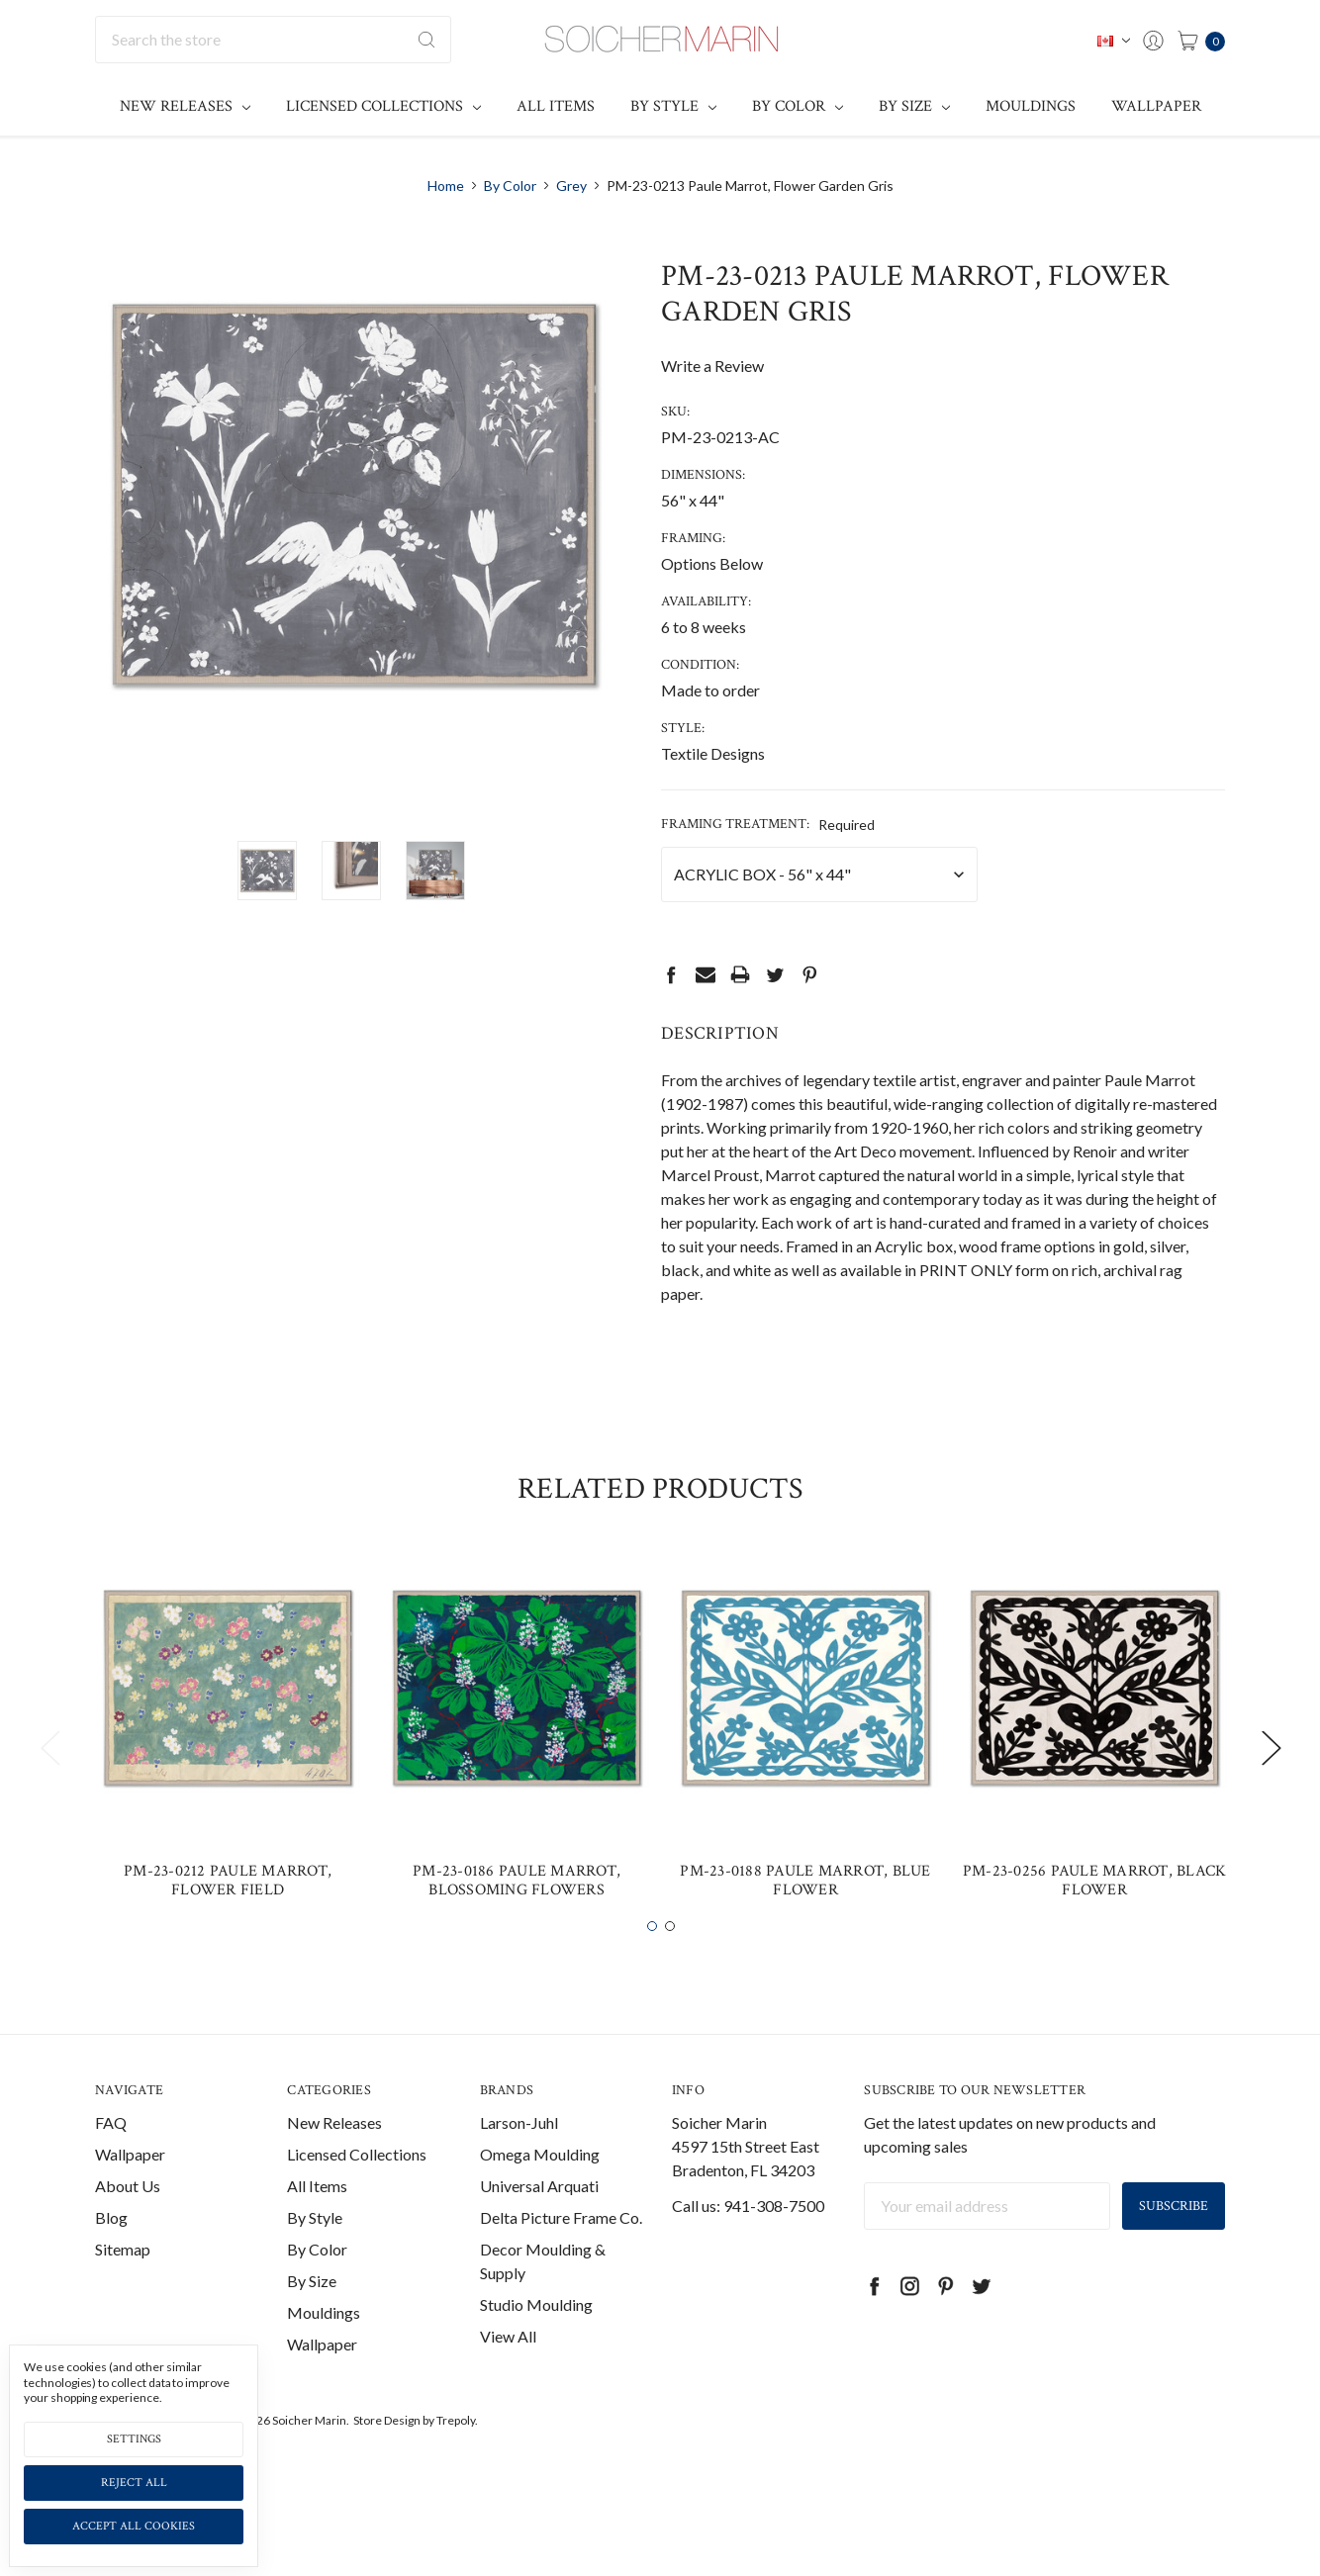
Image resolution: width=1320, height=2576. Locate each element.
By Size (914, 106)
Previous (49, 1796)
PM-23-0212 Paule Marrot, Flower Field (227, 1930)
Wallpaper (1156, 106)
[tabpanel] (227, 1785)
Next (1270, 1796)
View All (508, 2385)
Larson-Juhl (519, 2171)
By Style (673, 106)
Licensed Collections (383, 106)
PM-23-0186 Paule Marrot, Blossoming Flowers (516, 1930)
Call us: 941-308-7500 (748, 2255)
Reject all (134, 2482)
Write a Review (712, 365)
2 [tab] (670, 1975)
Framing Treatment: (768, 824)
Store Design (387, 2469)
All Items (556, 106)
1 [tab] (652, 1975)
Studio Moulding (536, 2354)
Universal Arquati (539, 2235)
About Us (127, 2235)
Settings (134, 2439)
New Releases (185, 106)
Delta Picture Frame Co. (561, 2266)
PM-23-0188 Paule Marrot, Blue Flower (805, 1930)
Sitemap (122, 2298)
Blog (111, 2266)
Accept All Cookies (133, 2526)
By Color (797, 106)
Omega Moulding (540, 2203)
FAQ (111, 2171)
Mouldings (1031, 106)
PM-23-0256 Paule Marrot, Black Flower (1095, 1930)
